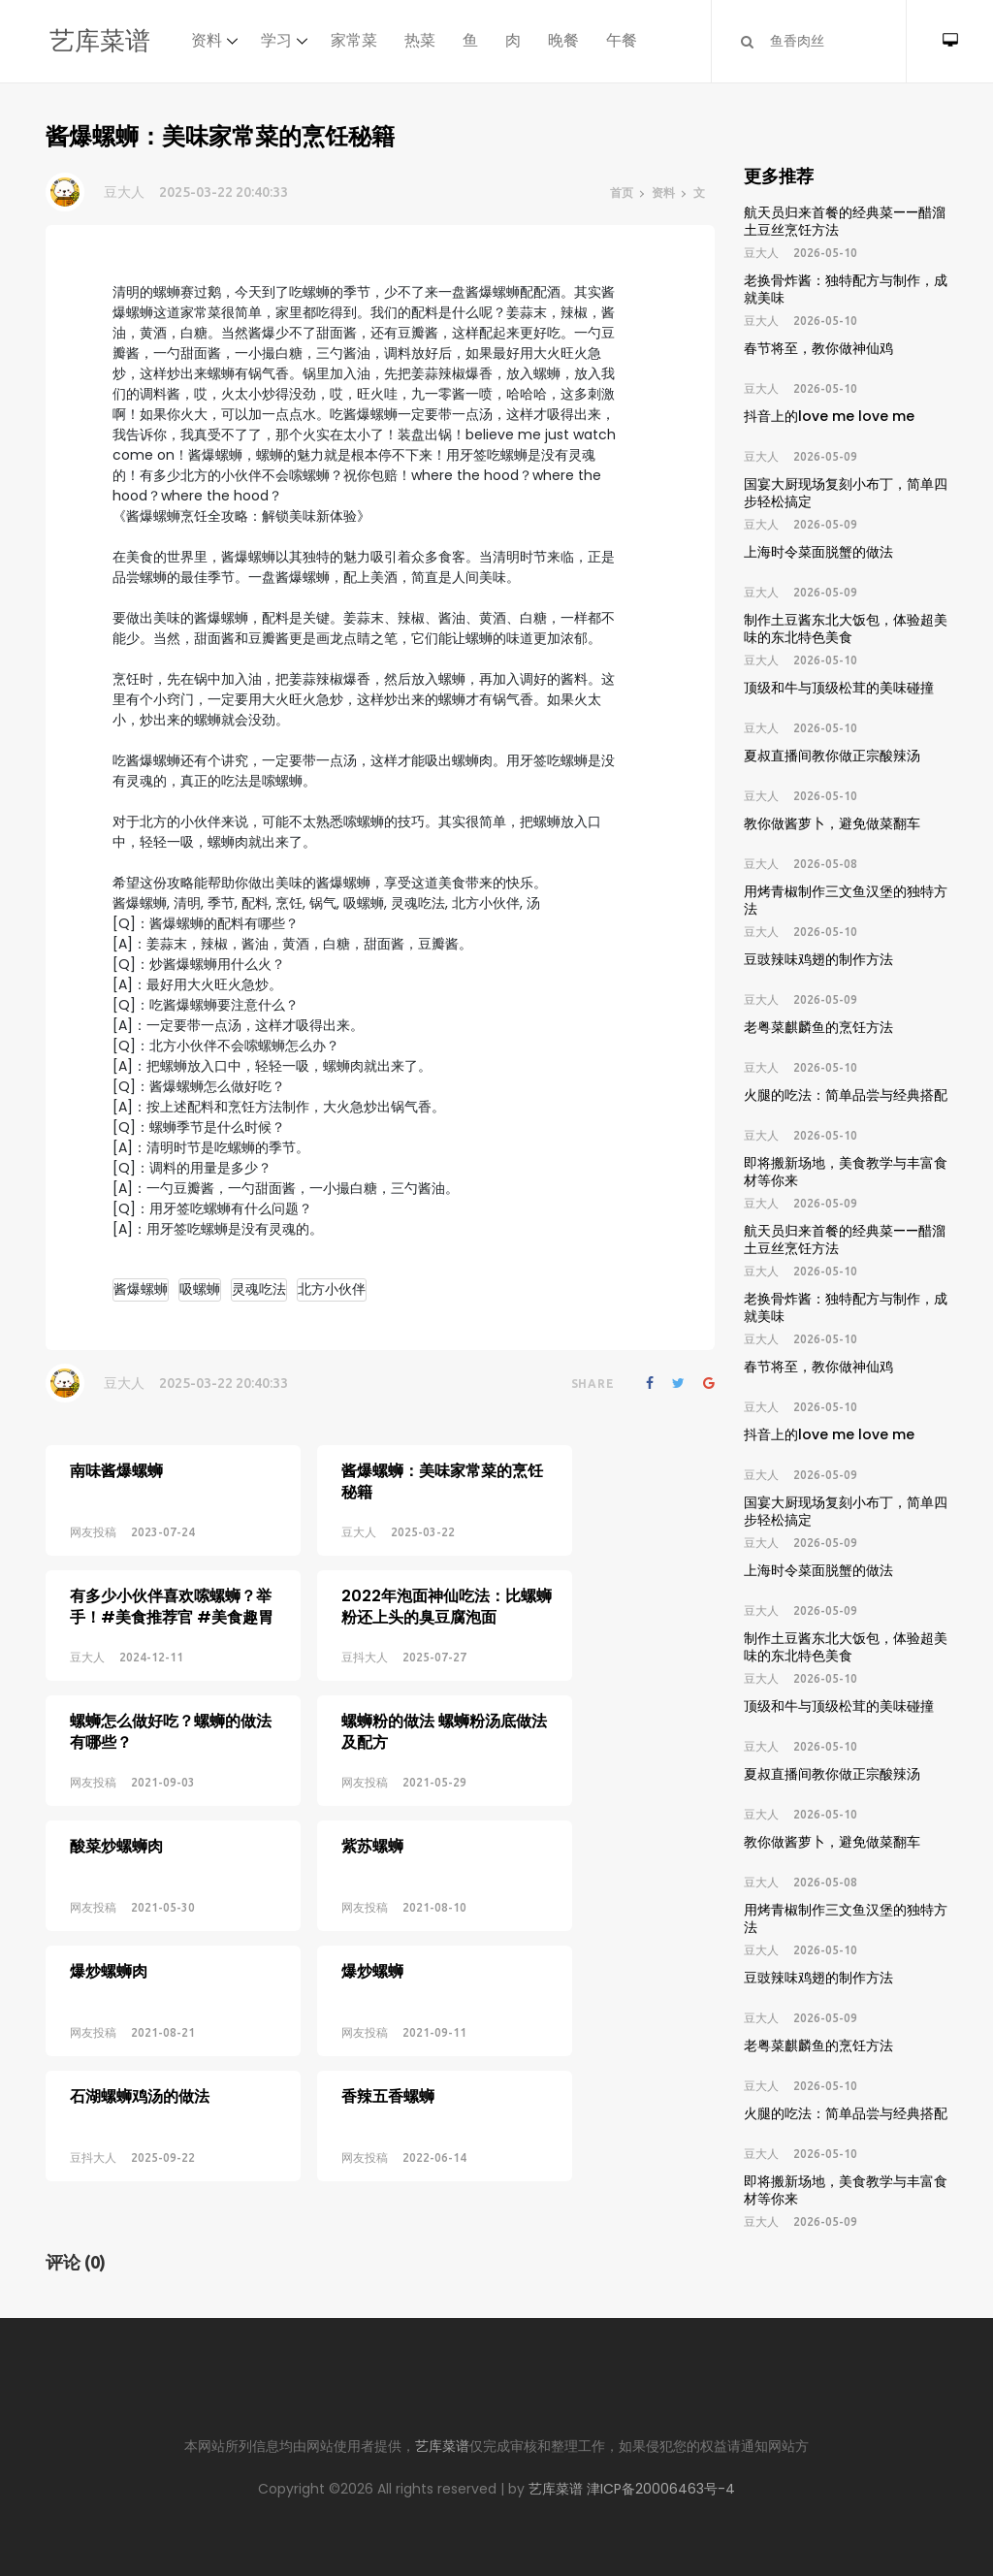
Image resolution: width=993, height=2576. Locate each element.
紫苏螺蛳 (338, 1798)
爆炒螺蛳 (338, 1908)
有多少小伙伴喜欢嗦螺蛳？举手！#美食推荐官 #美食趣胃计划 (171, 1601)
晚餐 (563, 40)
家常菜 (354, 40)
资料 (206, 40)
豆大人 (124, 192)
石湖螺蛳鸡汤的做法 (139, 2018)
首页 (621, 192)
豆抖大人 (330, 1641)
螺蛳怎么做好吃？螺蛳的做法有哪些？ (171, 1701)
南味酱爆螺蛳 (116, 1471)
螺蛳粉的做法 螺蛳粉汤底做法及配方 (410, 1701)
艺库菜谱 (99, 40)
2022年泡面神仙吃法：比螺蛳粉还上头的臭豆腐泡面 (412, 1591)
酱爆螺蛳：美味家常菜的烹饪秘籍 (408, 1481)
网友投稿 (93, 1532)
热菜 (419, 40)
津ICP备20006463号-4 (661, 2488)
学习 (276, 40)
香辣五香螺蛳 (353, 2018)
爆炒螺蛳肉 (108, 1908)
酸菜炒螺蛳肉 (116, 1798)
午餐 (621, 40)
